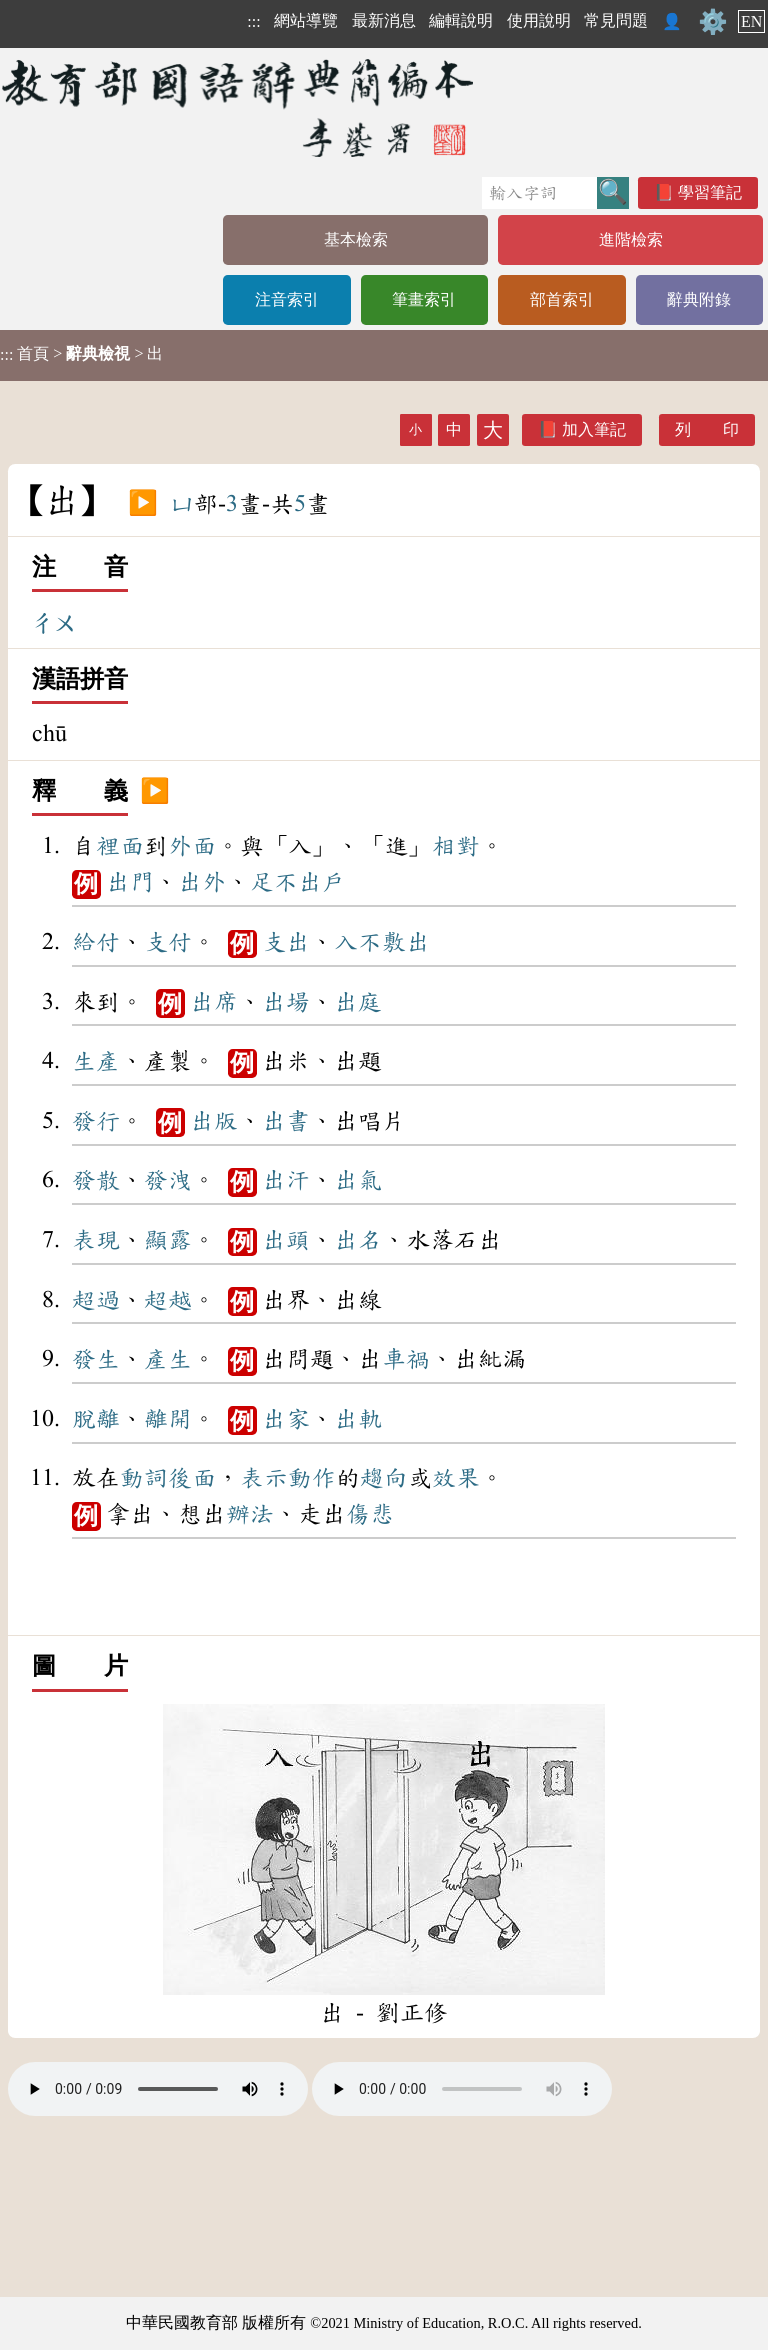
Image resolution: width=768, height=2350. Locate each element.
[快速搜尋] (539, 193)
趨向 (384, 1478)
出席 (214, 1002)
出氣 (358, 1180)
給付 (96, 942)
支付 (168, 942)
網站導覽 (306, 20)
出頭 (286, 1240)
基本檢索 (356, 239)
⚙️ (713, 22)
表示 (264, 1478)
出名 (358, 1240)
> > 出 (81, 354)
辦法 (250, 1514)
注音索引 (287, 299)
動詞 (144, 1478)
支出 (286, 942)
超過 (96, 1300)
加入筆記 (594, 429)
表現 (96, 1240)
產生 (168, 1359)
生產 (96, 1061)
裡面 (120, 846)
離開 (168, 1419)
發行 (96, 1121)
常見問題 (616, 20)
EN (751, 21)
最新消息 (384, 20)
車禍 (406, 1359)
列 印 (707, 429)
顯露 (168, 1240)
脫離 (96, 1419)
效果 (456, 1478)
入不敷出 (382, 942)
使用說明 (539, 20)
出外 (202, 882)
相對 (456, 846)
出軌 (358, 1419)
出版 (214, 1121)
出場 (286, 1002)
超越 (168, 1300)
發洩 (168, 1180)
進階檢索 (631, 239)
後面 (192, 1478)
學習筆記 (710, 192)
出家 (286, 1419)
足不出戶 (298, 882)
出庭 (358, 1002)
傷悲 (370, 1514)
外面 (192, 846)
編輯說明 (461, 20)
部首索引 (562, 299)
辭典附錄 (699, 299)
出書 (286, 1121)
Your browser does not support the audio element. (158, 2089)
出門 (130, 882)
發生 (96, 1359)
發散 (96, 1180)
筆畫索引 (424, 299)
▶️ (143, 504)
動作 (312, 1478)
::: (253, 21)
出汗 (286, 1180)
